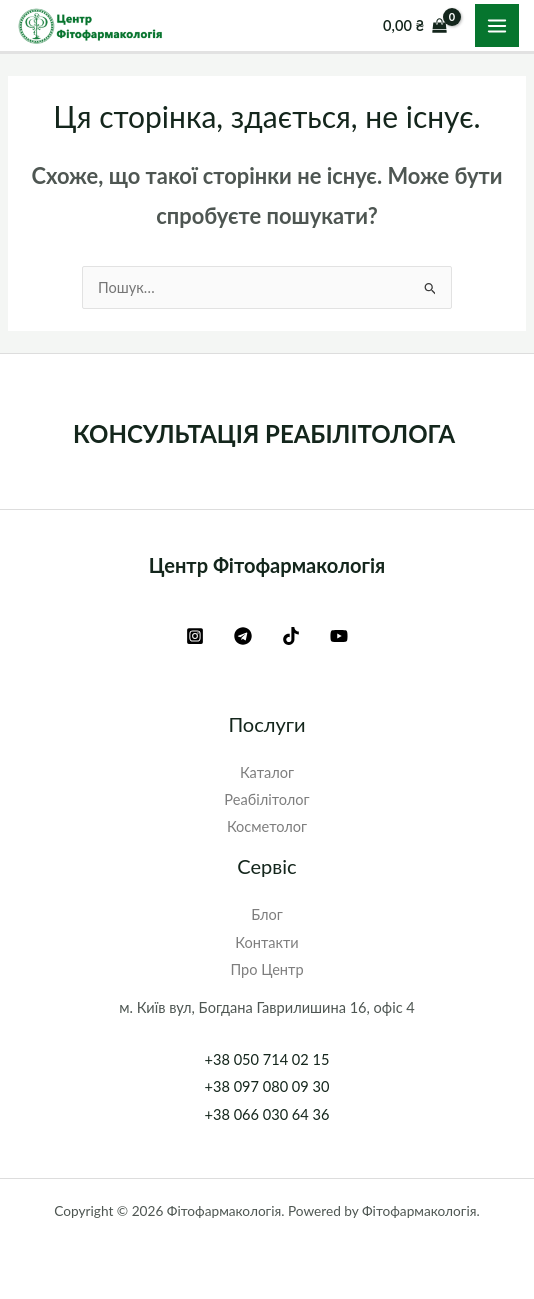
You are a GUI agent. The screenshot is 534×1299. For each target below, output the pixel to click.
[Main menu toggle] (497, 26)
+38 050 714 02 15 (267, 1059)
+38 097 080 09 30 (267, 1086)
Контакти (267, 942)
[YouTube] (339, 636)
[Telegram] (243, 636)
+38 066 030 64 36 (267, 1114)
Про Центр (266, 969)
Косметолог (267, 826)
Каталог (267, 772)
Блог (267, 914)
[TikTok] (291, 636)
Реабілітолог (266, 799)
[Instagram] (195, 636)
